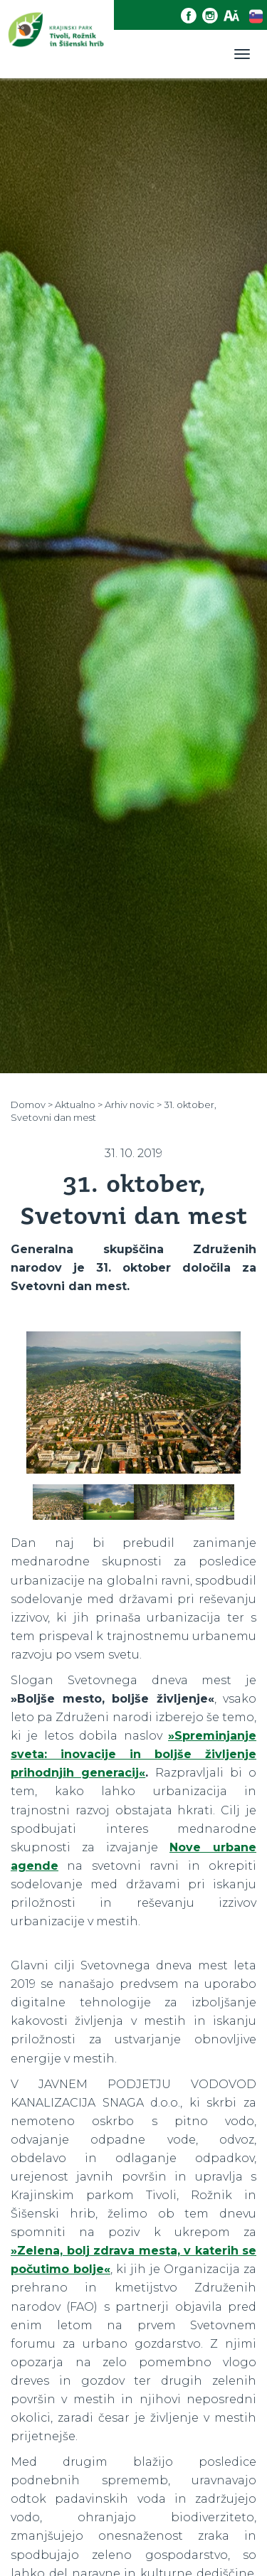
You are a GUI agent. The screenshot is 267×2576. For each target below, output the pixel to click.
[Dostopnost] (234, 16)
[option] (133, 1407)
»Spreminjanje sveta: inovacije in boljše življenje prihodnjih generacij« (133, 1754)
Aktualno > (79, 1104)
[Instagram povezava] (213, 16)
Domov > (32, 1104)
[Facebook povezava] (191, 16)
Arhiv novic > (133, 1104)
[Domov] (57, 39)
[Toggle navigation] (242, 54)
